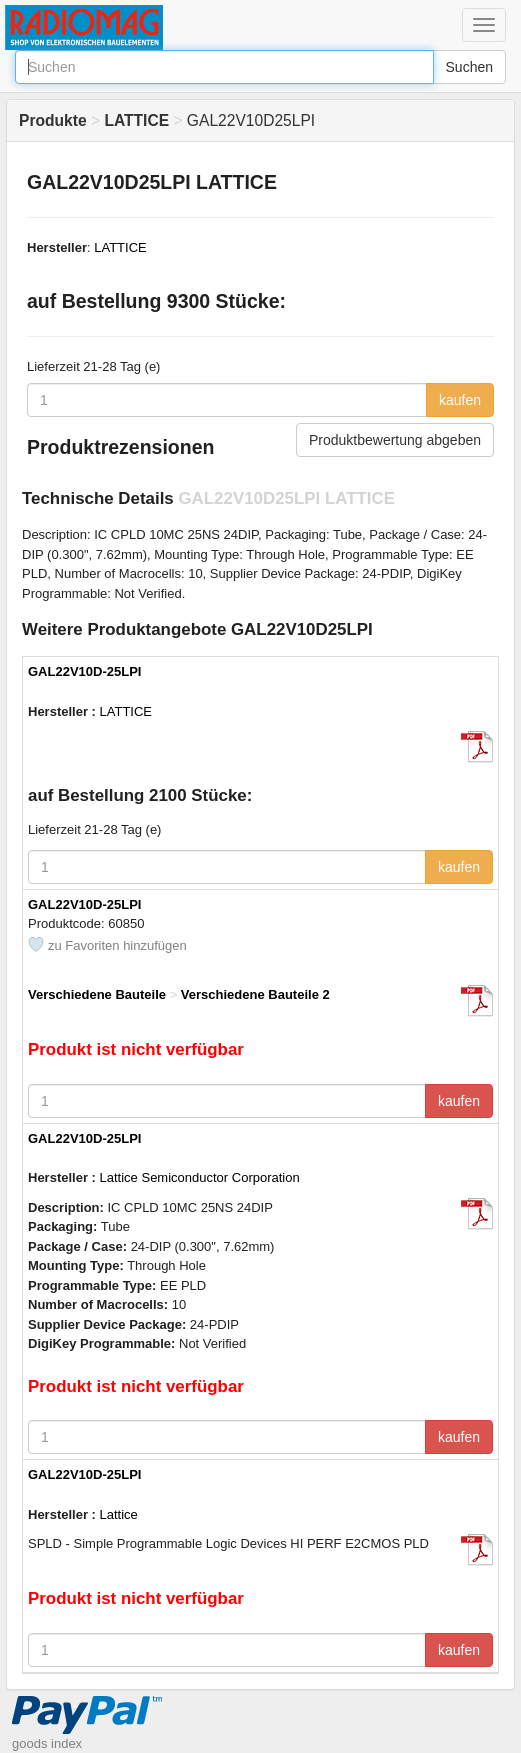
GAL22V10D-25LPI (84, 671)
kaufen (460, 400)
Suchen (469, 67)
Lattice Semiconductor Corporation (200, 1177)
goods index (47, 1743)
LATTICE (120, 247)
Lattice (119, 1514)
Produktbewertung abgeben (395, 440)
